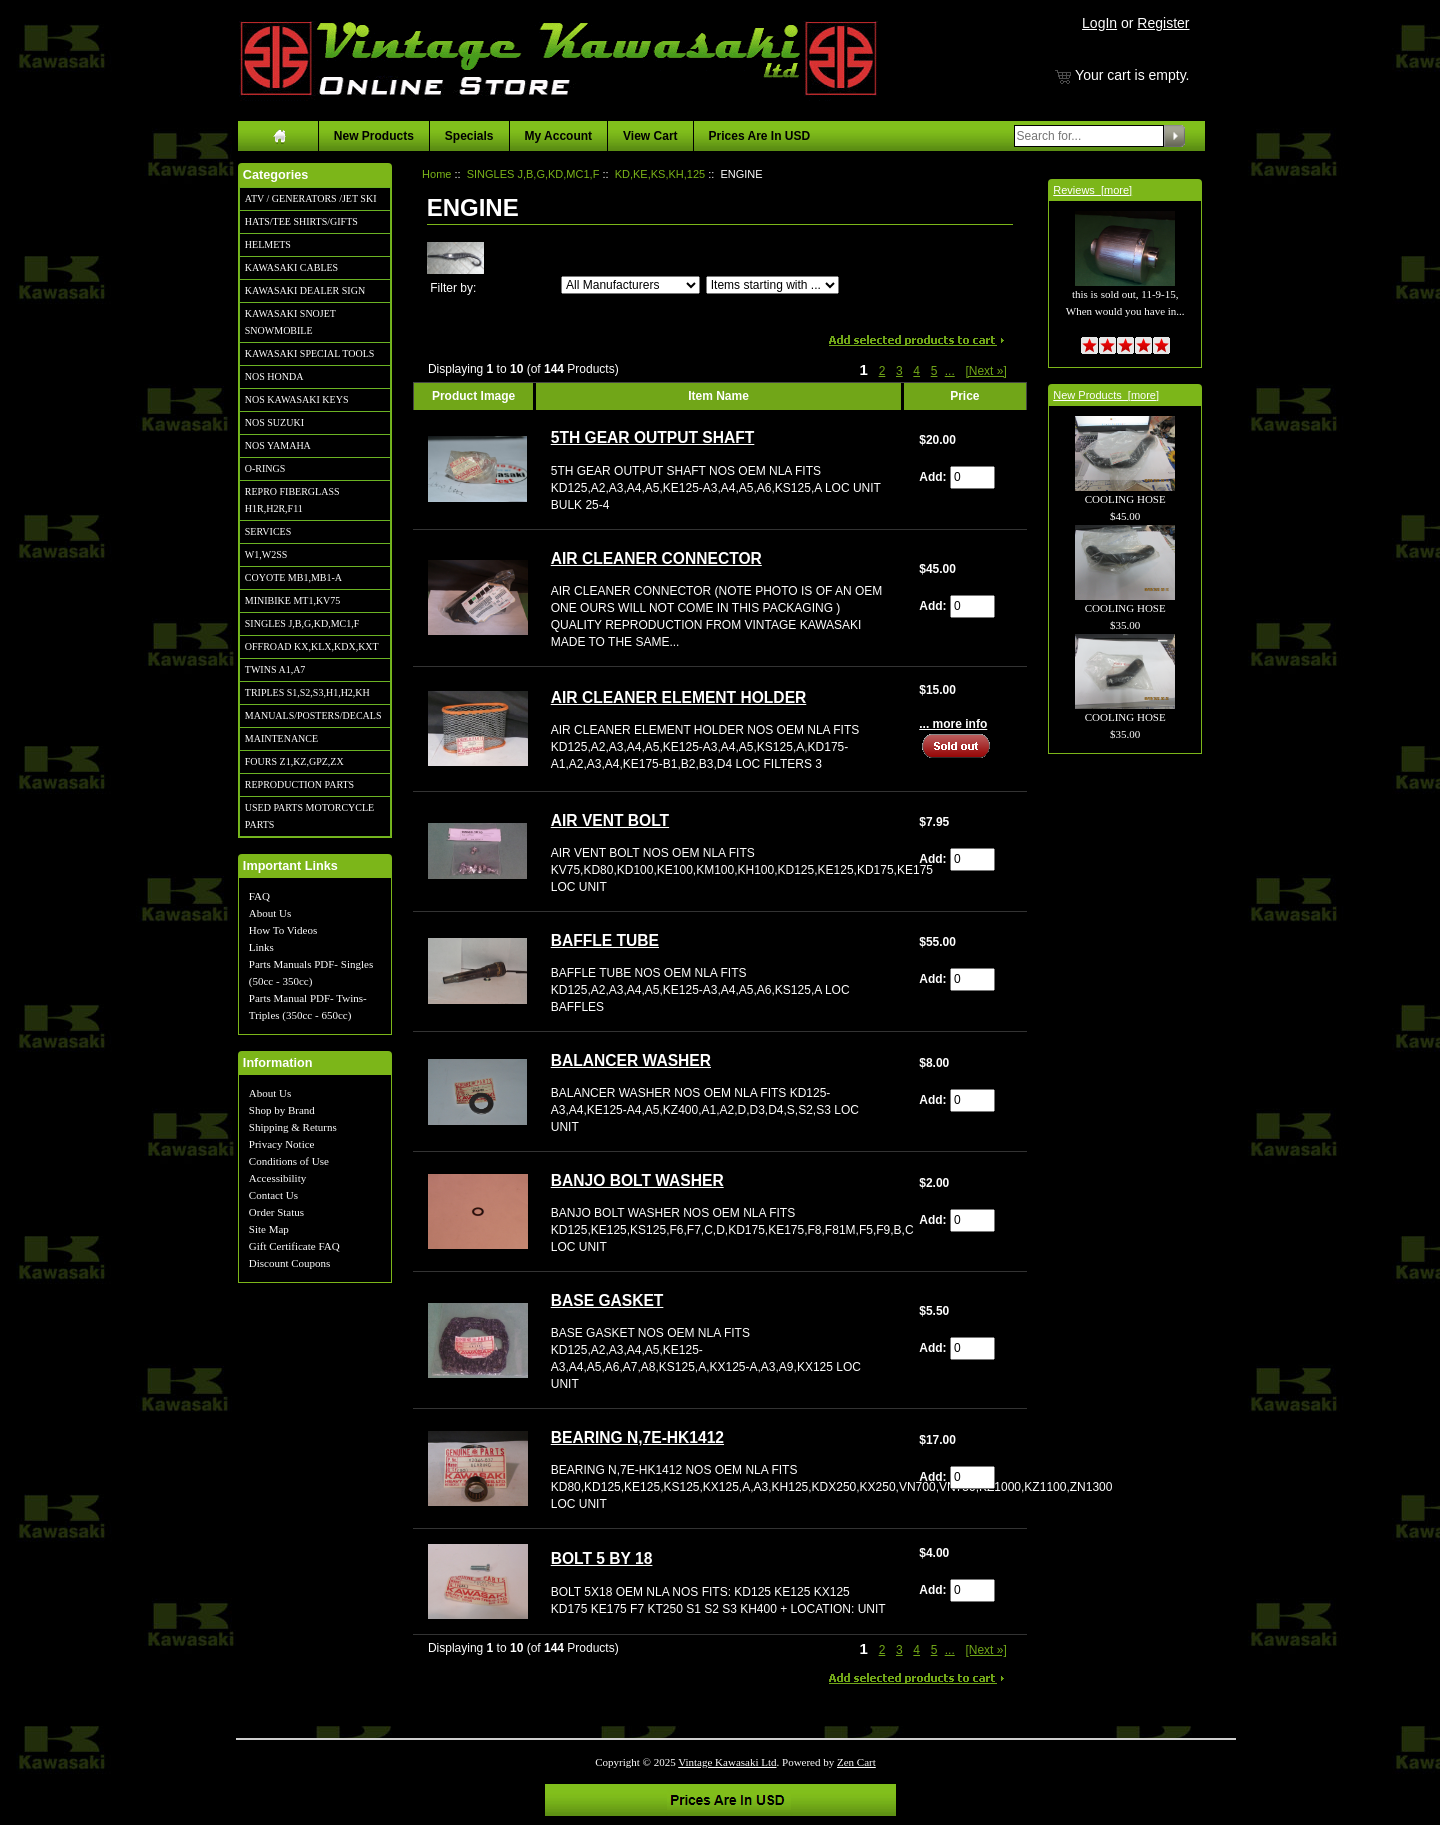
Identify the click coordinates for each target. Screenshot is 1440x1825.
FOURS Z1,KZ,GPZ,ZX (294, 761)
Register (1163, 23)
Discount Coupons (290, 1263)
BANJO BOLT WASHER (637, 1180)
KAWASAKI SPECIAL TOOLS (310, 353)
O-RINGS (265, 468)
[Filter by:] (630, 285)
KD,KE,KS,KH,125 (660, 174)
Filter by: (453, 288)
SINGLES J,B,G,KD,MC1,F (302, 623)
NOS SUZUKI (274, 422)
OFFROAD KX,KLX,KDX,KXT (312, 646)
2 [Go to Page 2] (882, 371)
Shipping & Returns (293, 1127)
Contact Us (273, 1195)
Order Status (276, 1212)
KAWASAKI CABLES (291, 267)
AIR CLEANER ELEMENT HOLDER (679, 697)
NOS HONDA (274, 376)
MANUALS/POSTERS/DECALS (313, 715)
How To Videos (283, 930)
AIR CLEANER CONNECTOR (656, 558)
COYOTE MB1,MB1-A (293, 577)
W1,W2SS (266, 554)
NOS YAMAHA (278, 445)
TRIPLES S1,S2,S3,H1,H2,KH (307, 692)
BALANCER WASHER (631, 1060)
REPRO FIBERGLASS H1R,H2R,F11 (292, 500)
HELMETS (268, 244)
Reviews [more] (1092, 190)
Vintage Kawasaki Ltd (727, 1762)
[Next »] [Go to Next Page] (985, 371)
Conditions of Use (289, 1161)
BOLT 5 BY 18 (602, 1558)
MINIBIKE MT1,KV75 (293, 600)
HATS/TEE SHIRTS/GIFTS (301, 221)
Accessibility (277, 1178)
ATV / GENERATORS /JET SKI (311, 198)
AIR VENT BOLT (610, 820)
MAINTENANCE (281, 738)
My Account (559, 136)
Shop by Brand (282, 1110)
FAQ (259, 896)
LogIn (1099, 23)
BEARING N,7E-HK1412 (637, 1437)
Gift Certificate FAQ (294, 1246)
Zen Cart (856, 1762)
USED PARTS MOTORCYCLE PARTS (309, 816)
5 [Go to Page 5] (934, 371)
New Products (374, 136)
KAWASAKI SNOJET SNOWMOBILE (290, 322)
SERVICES (268, 531)
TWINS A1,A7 (275, 669)
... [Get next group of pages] (950, 371)
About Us (270, 913)
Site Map (269, 1229)
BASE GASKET (607, 1300)
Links (261, 947)
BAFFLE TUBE (605, 940)
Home (436, 174)
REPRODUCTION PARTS (299, 784)
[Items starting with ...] (772, 285)
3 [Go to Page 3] (899, 371)
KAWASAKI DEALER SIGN (305, 290)
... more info (953, 724)
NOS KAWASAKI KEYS (297, 399)
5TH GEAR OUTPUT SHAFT (653, 437)
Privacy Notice (282, 1144)
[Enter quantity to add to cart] (972, 477)
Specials (469, 136)
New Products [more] (1106, 395)
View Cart (650, 136)
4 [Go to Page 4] (916, 371)
